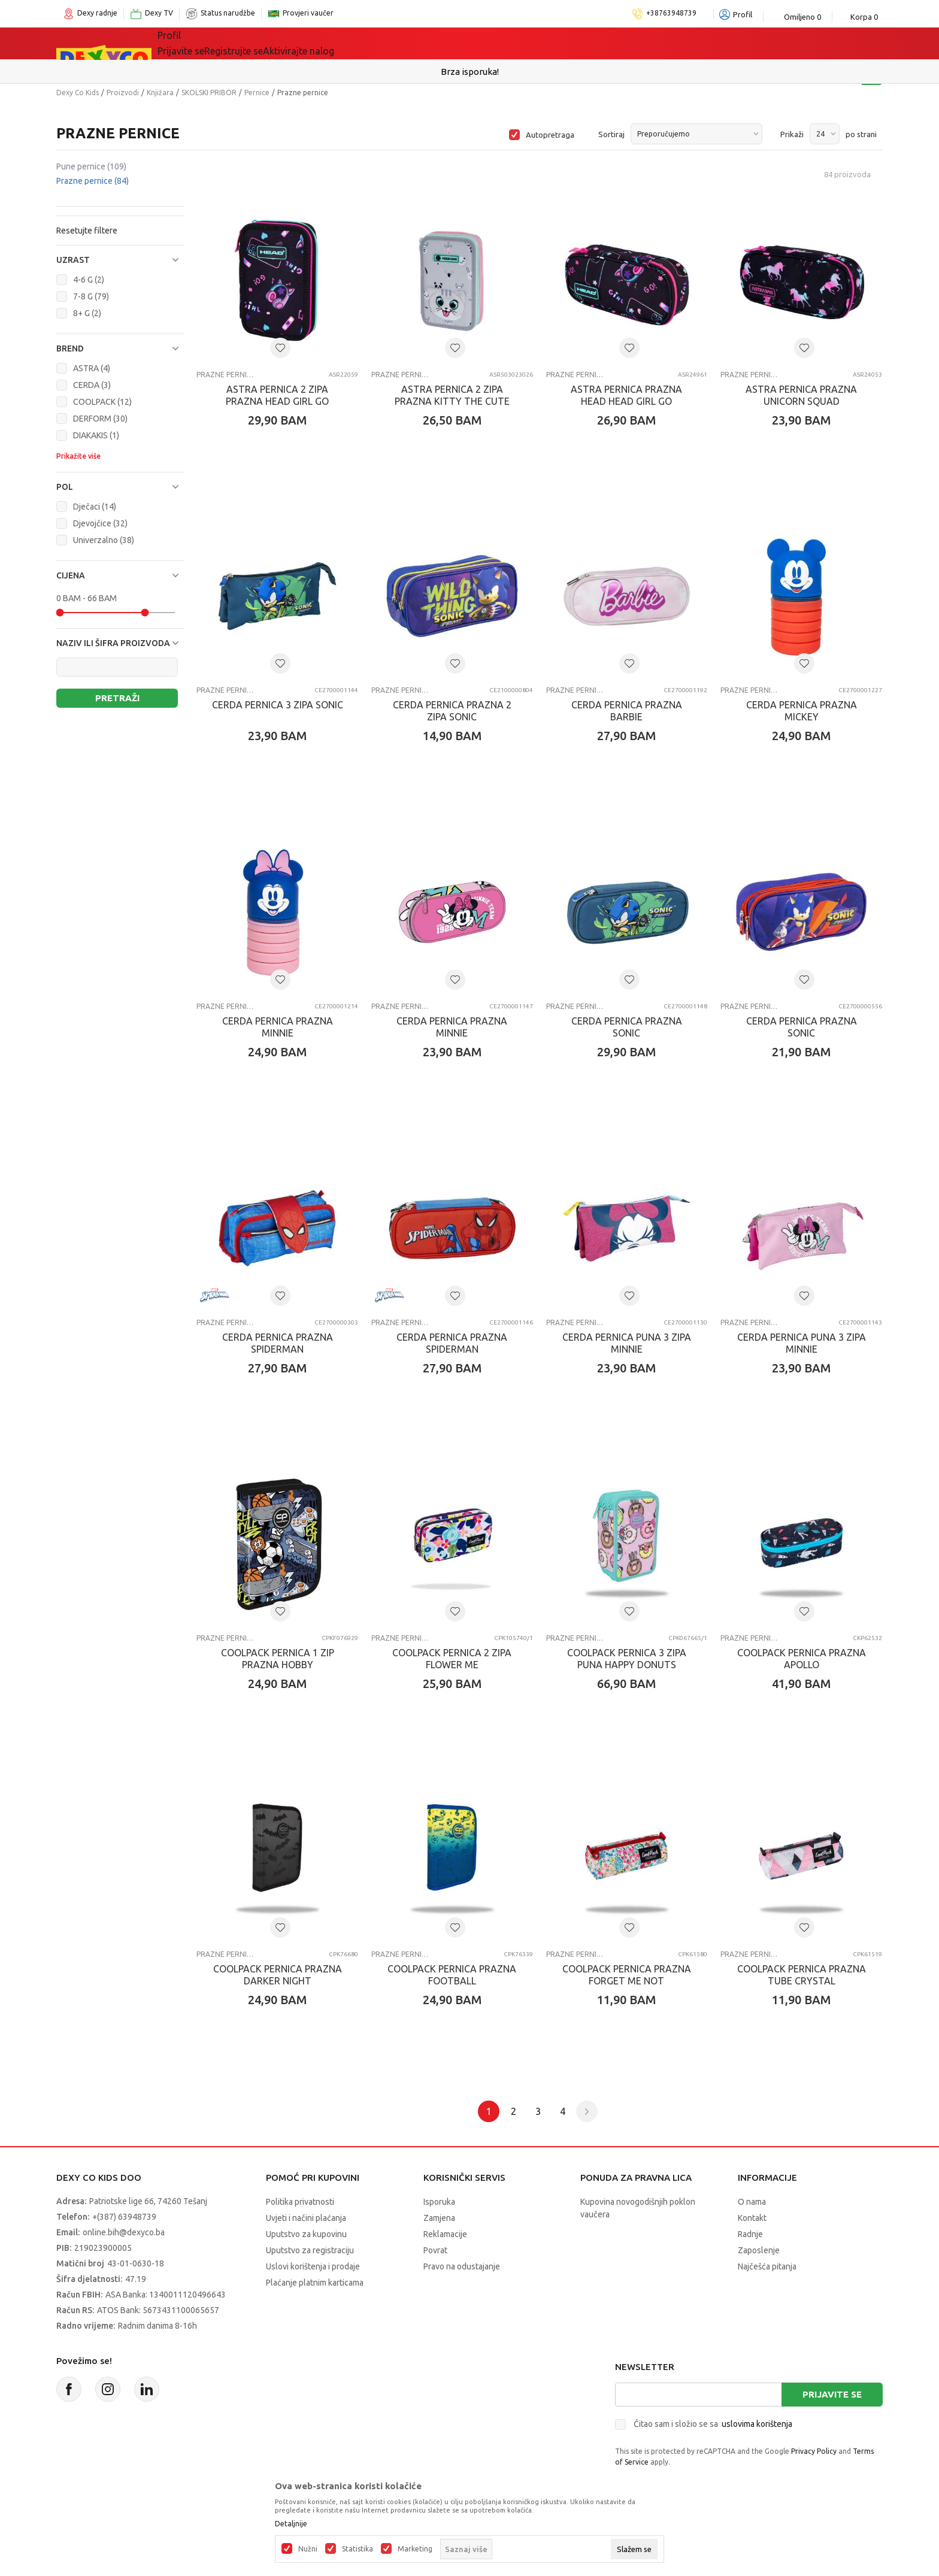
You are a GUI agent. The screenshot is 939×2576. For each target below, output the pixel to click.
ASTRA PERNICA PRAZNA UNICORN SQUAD (801, 395)
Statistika (357, 2549)
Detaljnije (291, 2523)
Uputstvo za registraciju (310, 2250)
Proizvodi (123, 92)
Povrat (435, 2250)
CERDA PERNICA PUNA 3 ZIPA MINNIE (626, 1343)
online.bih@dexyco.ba (124, 2232)
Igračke (283, 43)
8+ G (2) (87, 313)
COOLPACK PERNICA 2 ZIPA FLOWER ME (451, 1658)
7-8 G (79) (91, 296)
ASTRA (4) (91, 368)
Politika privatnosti (300, 2202)
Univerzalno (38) (103, 540)
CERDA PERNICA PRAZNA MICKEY (801, 710)
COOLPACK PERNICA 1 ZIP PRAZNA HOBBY (277, 1658)
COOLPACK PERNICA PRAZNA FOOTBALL (451, 1974)
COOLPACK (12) (102, 402)
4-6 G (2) (88, 279)
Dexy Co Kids (77, 92)
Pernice (256, 92)
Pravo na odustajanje (461, 2266)
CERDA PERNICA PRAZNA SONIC (626, 1027)
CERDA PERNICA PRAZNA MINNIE (277, 1027)
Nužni (307, 2549)
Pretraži (117, 698)
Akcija (421, 43)
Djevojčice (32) (100, 523)
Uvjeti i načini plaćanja (306, 2218)
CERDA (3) (92, 385)
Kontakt (752, 2218)
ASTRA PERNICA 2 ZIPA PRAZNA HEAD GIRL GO (277, 395)
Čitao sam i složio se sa (713, 2424)
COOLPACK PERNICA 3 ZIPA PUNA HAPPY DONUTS (626, 1658)
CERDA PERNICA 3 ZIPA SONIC (277, 704)
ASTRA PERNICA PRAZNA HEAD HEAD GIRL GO (626, 395)
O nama (752, 2202)
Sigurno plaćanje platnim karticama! (469, 71)
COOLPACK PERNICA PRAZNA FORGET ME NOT (626, 1974)
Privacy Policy (814, 2451)
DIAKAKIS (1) (96, 435)
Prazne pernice (92, 181)
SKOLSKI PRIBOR (209, 92)
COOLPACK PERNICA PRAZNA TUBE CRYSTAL (801, 1974)
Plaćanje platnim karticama (315, 2282)
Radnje (750, 2234)
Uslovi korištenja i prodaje (313, 2266)
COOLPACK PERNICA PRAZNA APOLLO (801, 1658)
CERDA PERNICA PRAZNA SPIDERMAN (277, 1343)
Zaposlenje (759, 2250)
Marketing (415, 2549)
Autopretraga (550, 135)
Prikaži (792, 134)
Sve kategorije (206, 43)
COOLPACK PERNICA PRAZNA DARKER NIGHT (277, 1974)
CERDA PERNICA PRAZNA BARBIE (626, 710)
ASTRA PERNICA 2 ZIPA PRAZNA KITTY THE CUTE (452, 395)
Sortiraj (611, 134)
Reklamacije (445, 2234)
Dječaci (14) (94, 506)
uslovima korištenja (757, 2424)
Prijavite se (832, 2394)
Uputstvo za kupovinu (306, 2234)
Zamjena (439, 2218)
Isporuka (439, 2202)
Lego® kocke (354, 43)
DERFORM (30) (100, 418)
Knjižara (160, 92)
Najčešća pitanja (767, 2266)
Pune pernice (91, 166)
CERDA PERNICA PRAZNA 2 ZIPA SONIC (452, 710)
